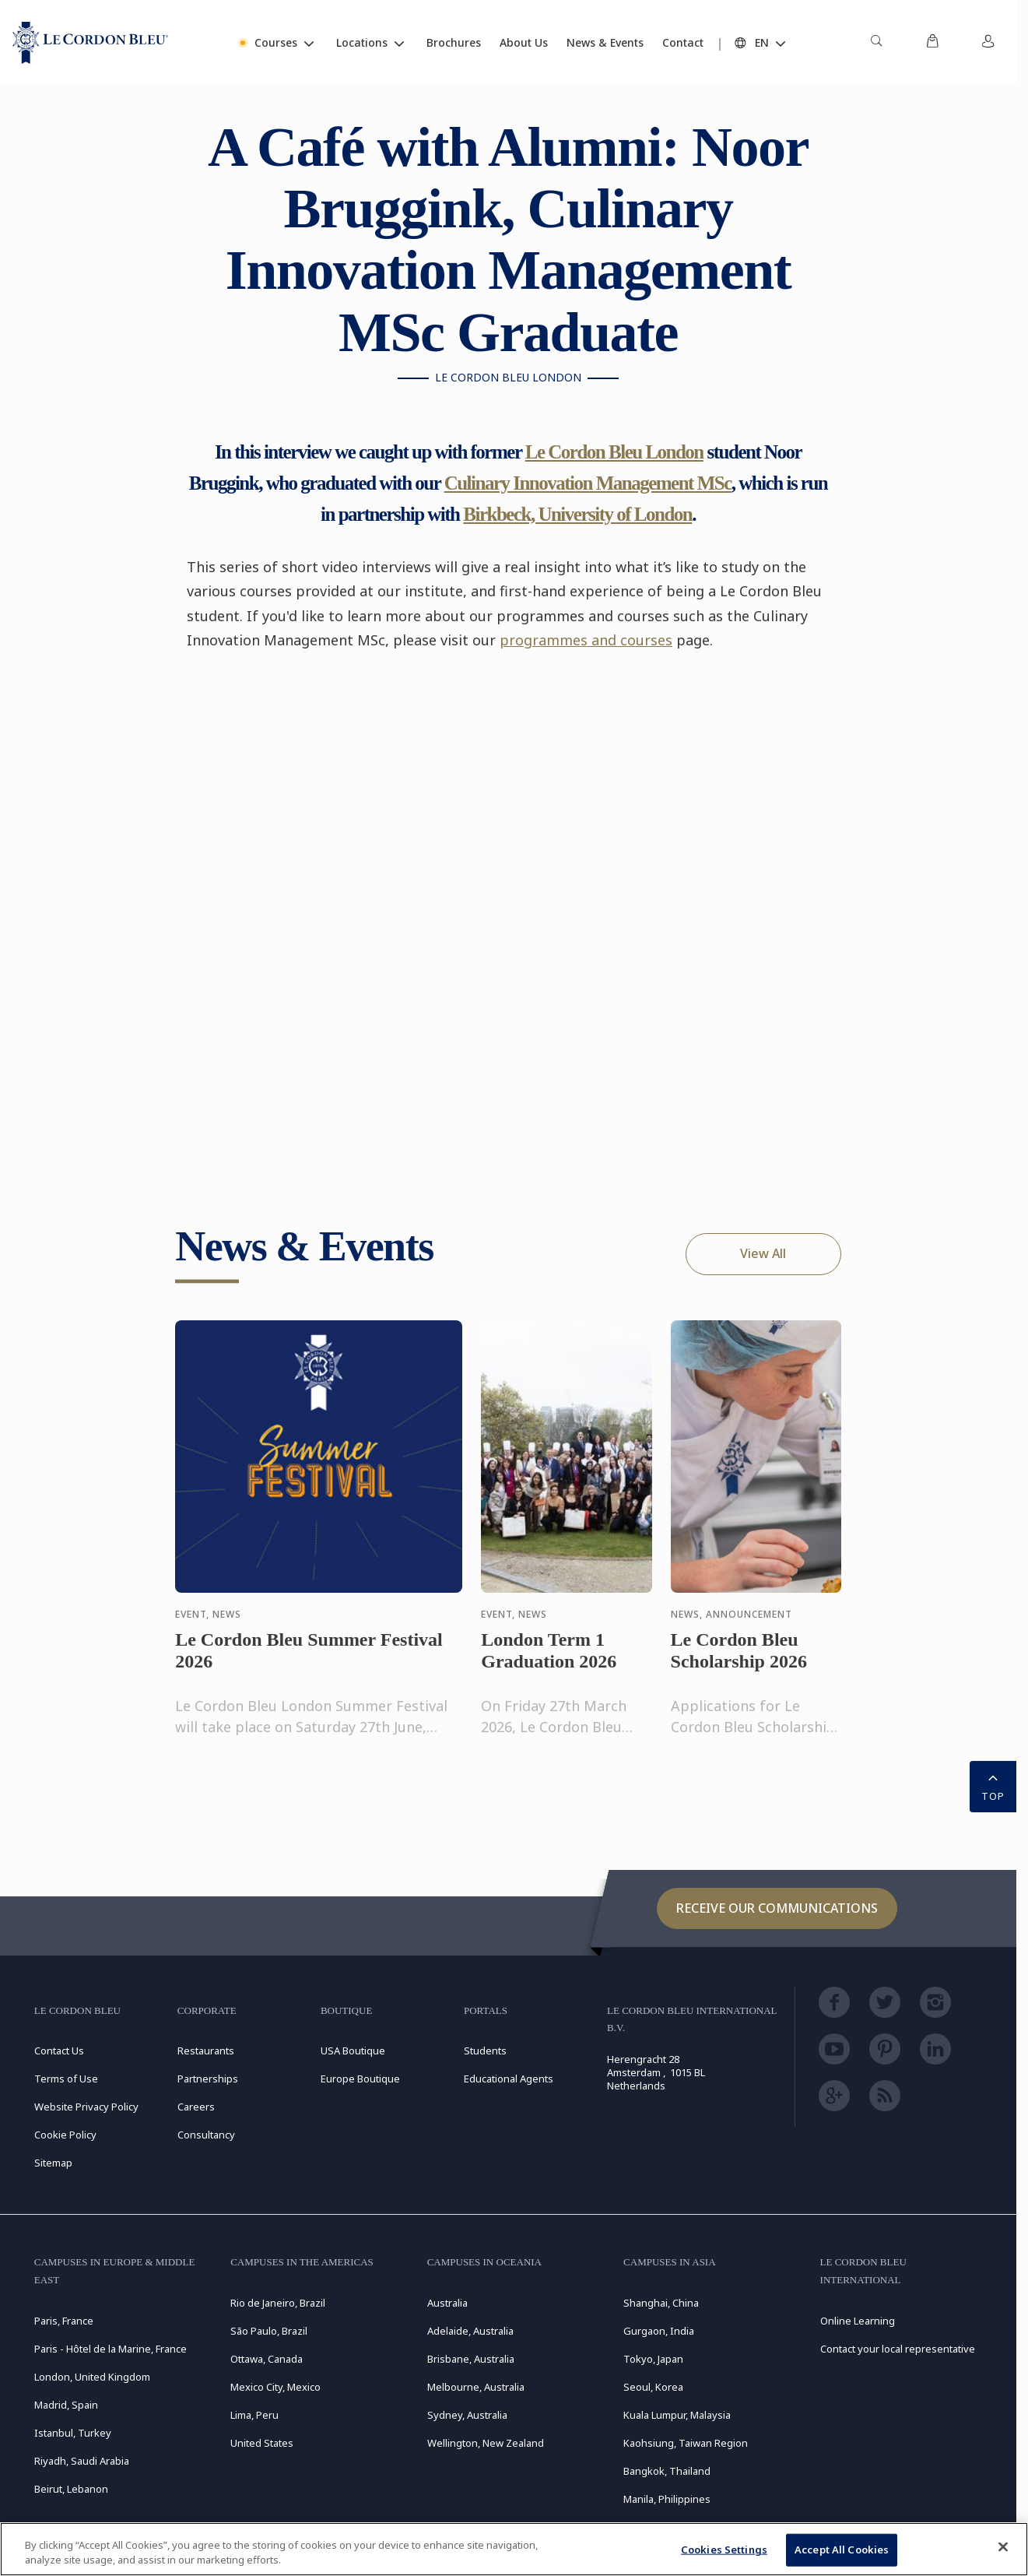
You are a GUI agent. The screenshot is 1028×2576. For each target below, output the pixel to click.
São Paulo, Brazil (268, 2331)
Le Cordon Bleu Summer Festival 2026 (309, 1664)
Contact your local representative (897, 2349)
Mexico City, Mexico (275, 2387)
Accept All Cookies (842, 2550)
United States (261, 2443)
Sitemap (53, 2163)
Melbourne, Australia (476, 2387)
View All (763, 1253)
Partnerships (207, 2079)
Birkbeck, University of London (577, 514)
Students (485, 2051)
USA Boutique (353, 2051)
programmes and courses (586, 640)
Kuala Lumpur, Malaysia (677, 2415)
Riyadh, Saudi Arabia (81, 2461)
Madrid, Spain (66, 2405)
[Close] (1003, 2547)
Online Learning (857, 2321)
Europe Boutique (360, 2079)
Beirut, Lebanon (71, 2489)
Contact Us (59, 2051)
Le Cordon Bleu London (614, 451)
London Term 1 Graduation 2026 (548, 1664)
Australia (447, 2303)
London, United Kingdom (92, 2377)
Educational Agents (508, 2079)
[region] (514, 2549)
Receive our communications (777, 1908)
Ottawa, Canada (266, 2359)
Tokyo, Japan (653, 2359)
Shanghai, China (661, 2303)
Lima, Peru (254, 2415)
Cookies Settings (724, 2550)
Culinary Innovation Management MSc (588, 483)
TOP (993, 1785)
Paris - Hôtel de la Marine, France (110, 2349)
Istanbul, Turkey (72, 2433)
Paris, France (63, 2321)
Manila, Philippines (666, 2499)
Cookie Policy (65, 2135)
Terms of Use (66, 2079)
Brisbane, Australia (470, 2359)
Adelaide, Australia (470, 2331)
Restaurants (205, 2051)
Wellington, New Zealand (485, 2443)
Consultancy (206, 2135)
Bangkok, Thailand (666, 2471)
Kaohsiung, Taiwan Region (685, 2443)
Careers (196, 2107)
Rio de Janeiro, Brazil (277, 2303)
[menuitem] (876, 43)
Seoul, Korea (653, 2387)
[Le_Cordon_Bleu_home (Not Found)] (90, 43)
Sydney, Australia (467, 2415)
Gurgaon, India (658, 2331)
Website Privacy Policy (86, 2107)
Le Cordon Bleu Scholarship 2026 (739, 1664)
